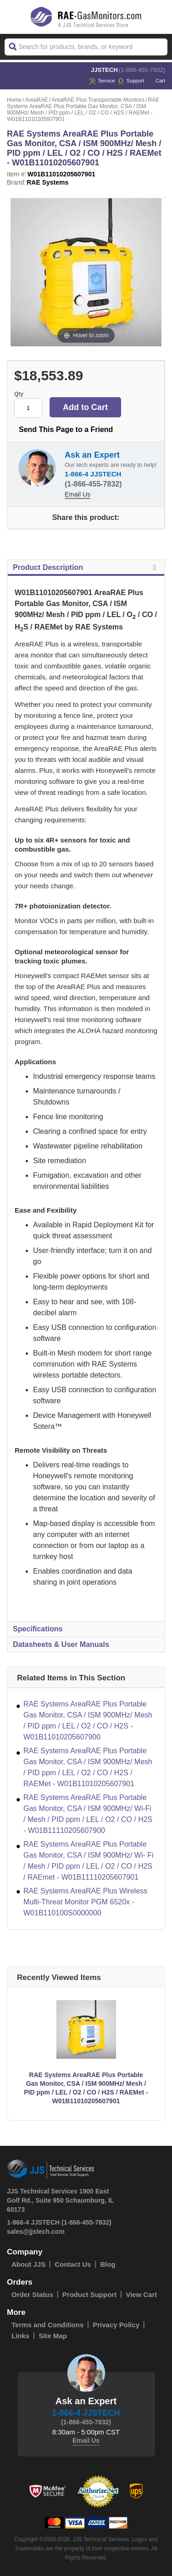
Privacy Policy (116, 2325)
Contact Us (73, 2264)
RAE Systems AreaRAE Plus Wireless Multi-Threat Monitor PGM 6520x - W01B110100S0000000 (85, 1902)
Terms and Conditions (47, 2325)
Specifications (37, 1629)
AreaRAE (36, 100)
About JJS (28, 2264)
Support (130, 80)
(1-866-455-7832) (142, 69)
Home (14, 100)
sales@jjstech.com (36, 2231)
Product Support (89, 2294)
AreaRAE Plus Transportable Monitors (97, 100)
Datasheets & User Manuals (61, 1644)
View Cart (141, 2294)
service (102, 80)
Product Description (86, 567)
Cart (155, 80)
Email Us (77, 494)
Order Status (32, 2294)
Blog (107, 2264)
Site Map (53, 2336)
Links (20, 2336)
